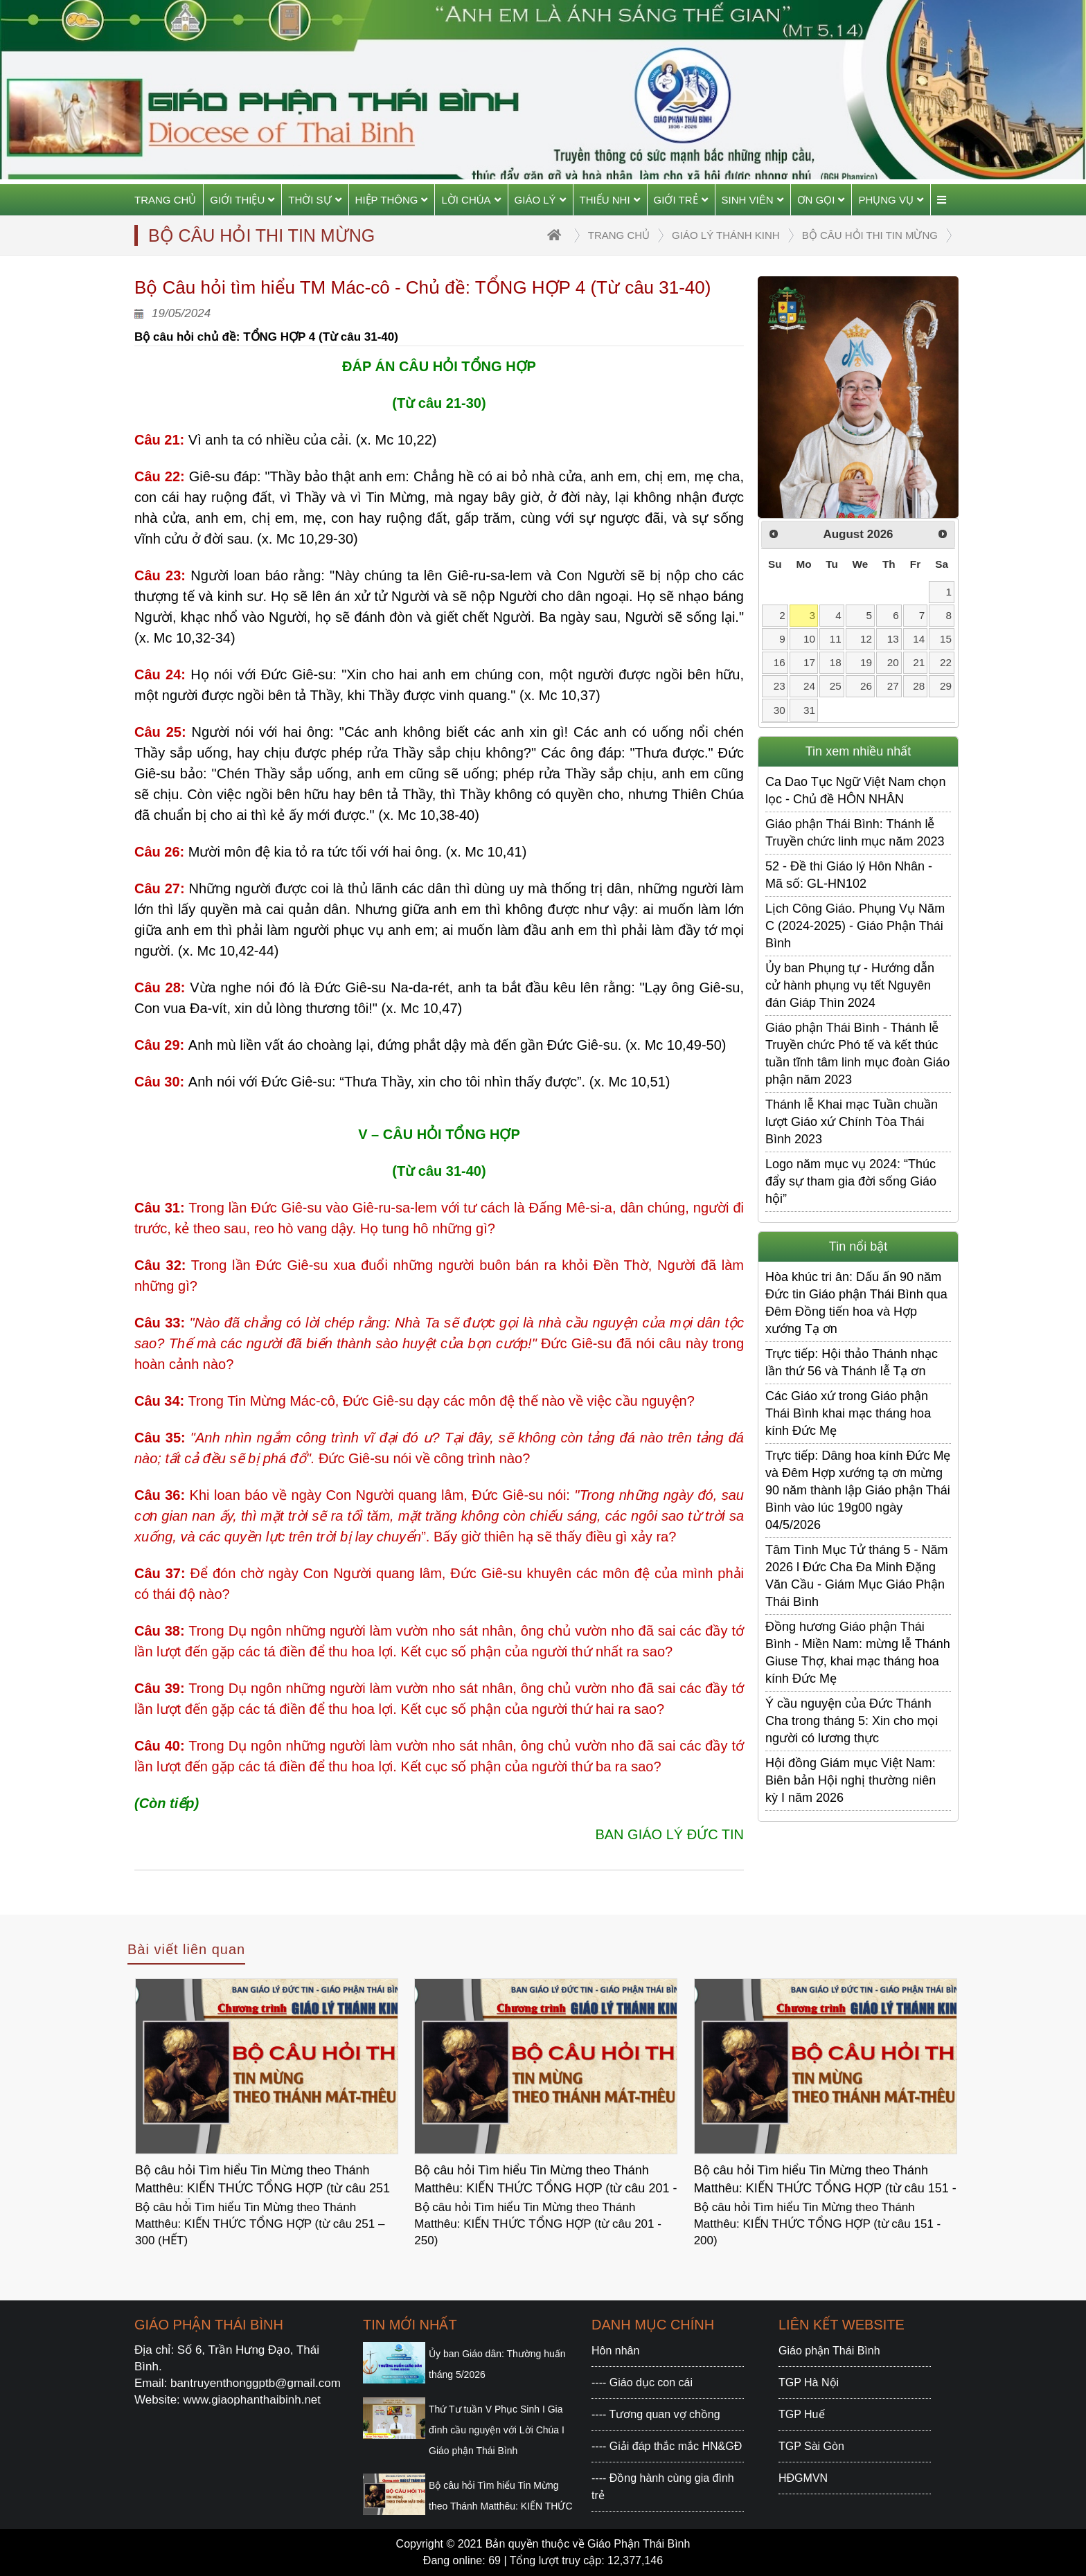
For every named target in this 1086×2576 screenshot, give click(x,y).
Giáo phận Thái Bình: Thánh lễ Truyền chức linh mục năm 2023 (854, 832)
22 (946, 662)
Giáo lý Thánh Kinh (726, 235)
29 (946, 686)
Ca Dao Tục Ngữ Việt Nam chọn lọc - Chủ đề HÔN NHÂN (855, 790)
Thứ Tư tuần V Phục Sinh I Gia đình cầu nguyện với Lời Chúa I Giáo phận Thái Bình (496, 2430)
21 (919, 662)
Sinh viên (752, 199)
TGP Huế (801, 2414)
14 (919, 639)
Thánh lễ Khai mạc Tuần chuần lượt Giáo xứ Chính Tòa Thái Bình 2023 (851, 1122)
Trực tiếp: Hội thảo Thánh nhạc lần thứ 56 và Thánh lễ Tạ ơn (851, 1362)
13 (893, 639)
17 (809, 662)
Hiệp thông (391, 199)
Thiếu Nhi (610, 199)
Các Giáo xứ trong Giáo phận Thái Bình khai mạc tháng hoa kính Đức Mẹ (848, 1413)
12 (866, 639)
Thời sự (314, 199)
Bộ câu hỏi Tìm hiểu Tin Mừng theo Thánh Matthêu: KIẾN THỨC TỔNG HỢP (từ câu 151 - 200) (825, 2181)
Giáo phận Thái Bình (829, 2350)
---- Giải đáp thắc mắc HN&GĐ (666, 2446)
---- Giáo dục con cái (642, 2382)
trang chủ (619, 235)
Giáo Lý (540, 199)
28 (919, 686)
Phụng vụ (890, 199)
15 (946, 639)
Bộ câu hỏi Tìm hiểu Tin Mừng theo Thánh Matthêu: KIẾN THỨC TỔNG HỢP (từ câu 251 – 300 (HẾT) (262, 2181)
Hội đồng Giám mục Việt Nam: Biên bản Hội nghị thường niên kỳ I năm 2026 (850, 1780)
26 (866, 686)
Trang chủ (165, 200)
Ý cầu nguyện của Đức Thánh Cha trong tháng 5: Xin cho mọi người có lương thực (851, 1721)
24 (809, 686)
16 (779, 662)
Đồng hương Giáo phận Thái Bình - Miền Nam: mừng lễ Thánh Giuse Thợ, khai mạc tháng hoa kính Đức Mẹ (857, 1652)
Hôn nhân (615, 2350)
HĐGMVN (803, 2478)
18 (836, 662)
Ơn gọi (821, 199)
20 (893, 662)
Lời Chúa (470, 199)
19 (866, 662)
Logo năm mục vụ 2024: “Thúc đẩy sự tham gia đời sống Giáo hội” (850, 1181)
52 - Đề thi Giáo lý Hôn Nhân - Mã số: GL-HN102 (848, 875)
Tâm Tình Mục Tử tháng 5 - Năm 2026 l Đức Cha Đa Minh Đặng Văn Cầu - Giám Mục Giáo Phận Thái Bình (856, 1576)
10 (809, 639)
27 (893, 686)
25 (836, 686)
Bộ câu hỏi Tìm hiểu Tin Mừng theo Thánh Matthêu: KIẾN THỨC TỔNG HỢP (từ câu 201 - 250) (545, 2181)
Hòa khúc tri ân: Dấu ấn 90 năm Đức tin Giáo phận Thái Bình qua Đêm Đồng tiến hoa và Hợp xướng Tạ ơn (856, 1303)
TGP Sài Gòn (811, 2446)
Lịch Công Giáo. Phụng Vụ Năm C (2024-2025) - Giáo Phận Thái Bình (855, 926)
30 (779, 710)
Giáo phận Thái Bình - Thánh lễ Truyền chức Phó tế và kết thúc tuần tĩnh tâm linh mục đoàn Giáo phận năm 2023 (857, 1053)
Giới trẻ (681, 199)
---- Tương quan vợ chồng (655, 2414)
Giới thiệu (242, 199)
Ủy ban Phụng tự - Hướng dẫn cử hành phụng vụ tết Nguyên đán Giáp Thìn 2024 (849, 985)
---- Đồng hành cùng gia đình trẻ (662, 2486)
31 (809, 710)
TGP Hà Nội (808, 2382)
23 (779, 686)
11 (836, 639)
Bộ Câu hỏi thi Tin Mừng (870, 235)
